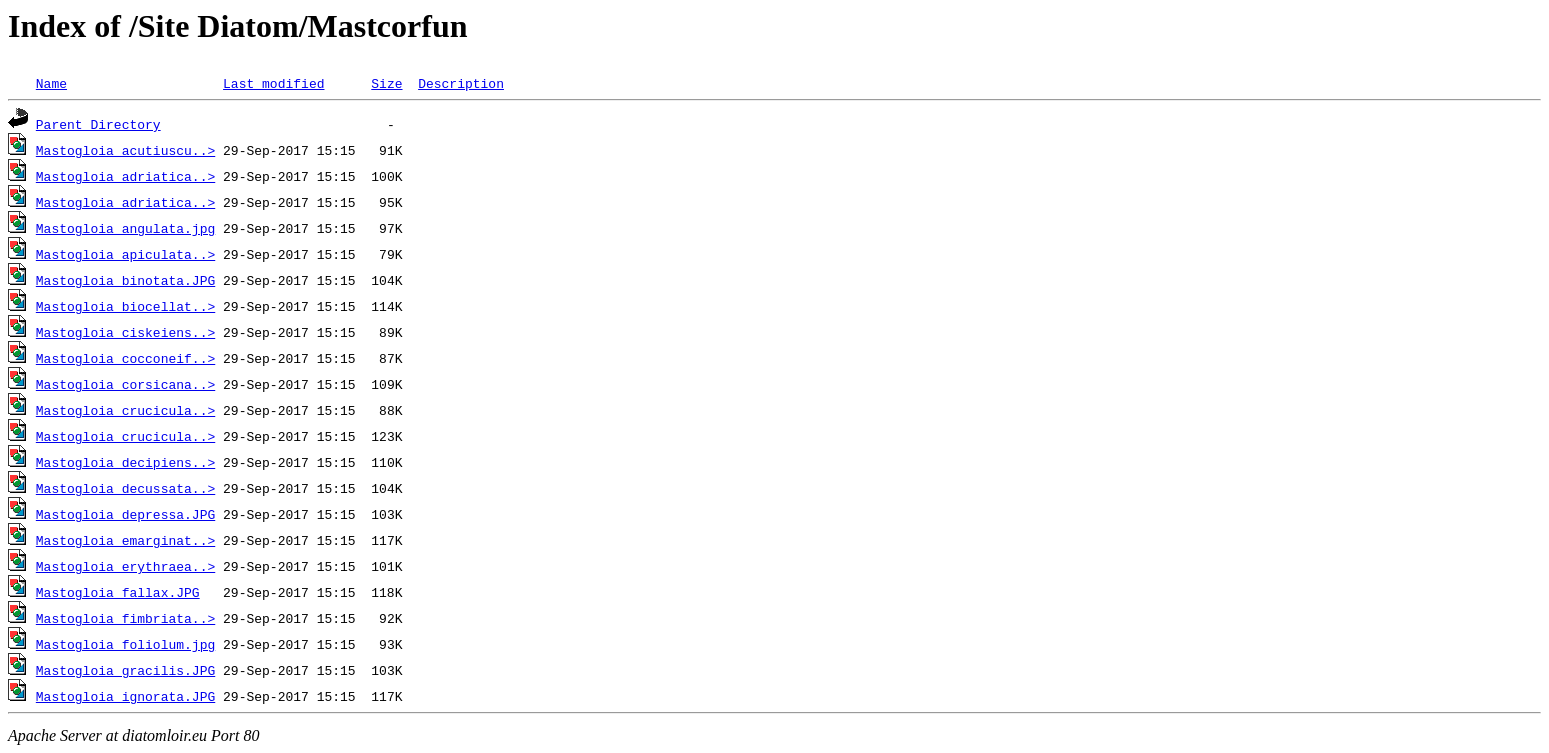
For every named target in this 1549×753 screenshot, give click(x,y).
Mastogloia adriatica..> (125, 176)
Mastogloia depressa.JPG (125, 514)
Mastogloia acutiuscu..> (125, 150)
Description (461, 83)
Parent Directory (98, 124)
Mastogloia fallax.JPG (118, 592)
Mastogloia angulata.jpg (125, 228)
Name (51, 83)
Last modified (273, 83)
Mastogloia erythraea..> (125, 566)
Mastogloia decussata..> (125, 488)
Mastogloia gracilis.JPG (125, 670)
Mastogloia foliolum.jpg (125, 644)
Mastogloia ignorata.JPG (125, 696)
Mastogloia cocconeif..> (125, 358)
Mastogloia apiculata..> (125, 254)
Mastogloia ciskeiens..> (125, 332)
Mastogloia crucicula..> (125, 410)
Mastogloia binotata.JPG (125, 280)
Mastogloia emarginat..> (125, 540)
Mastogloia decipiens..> (125, 462)
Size (386, 83)
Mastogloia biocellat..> (125, 306)
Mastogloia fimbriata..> (125, 618)
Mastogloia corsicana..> (125, 384)
